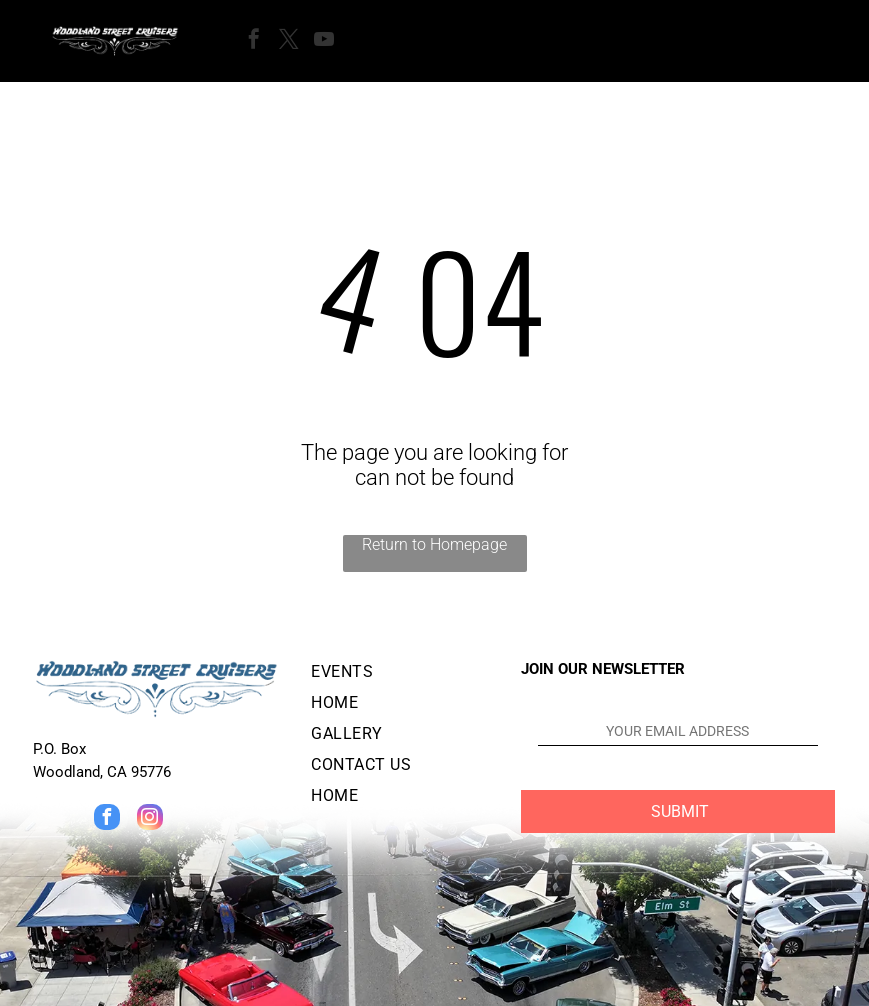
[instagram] (150, 819)
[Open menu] (403, 41)
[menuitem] (400, 675)
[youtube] (324, 41)
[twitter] (289, 41)
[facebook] (254, 41)
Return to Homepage (434, 544)
